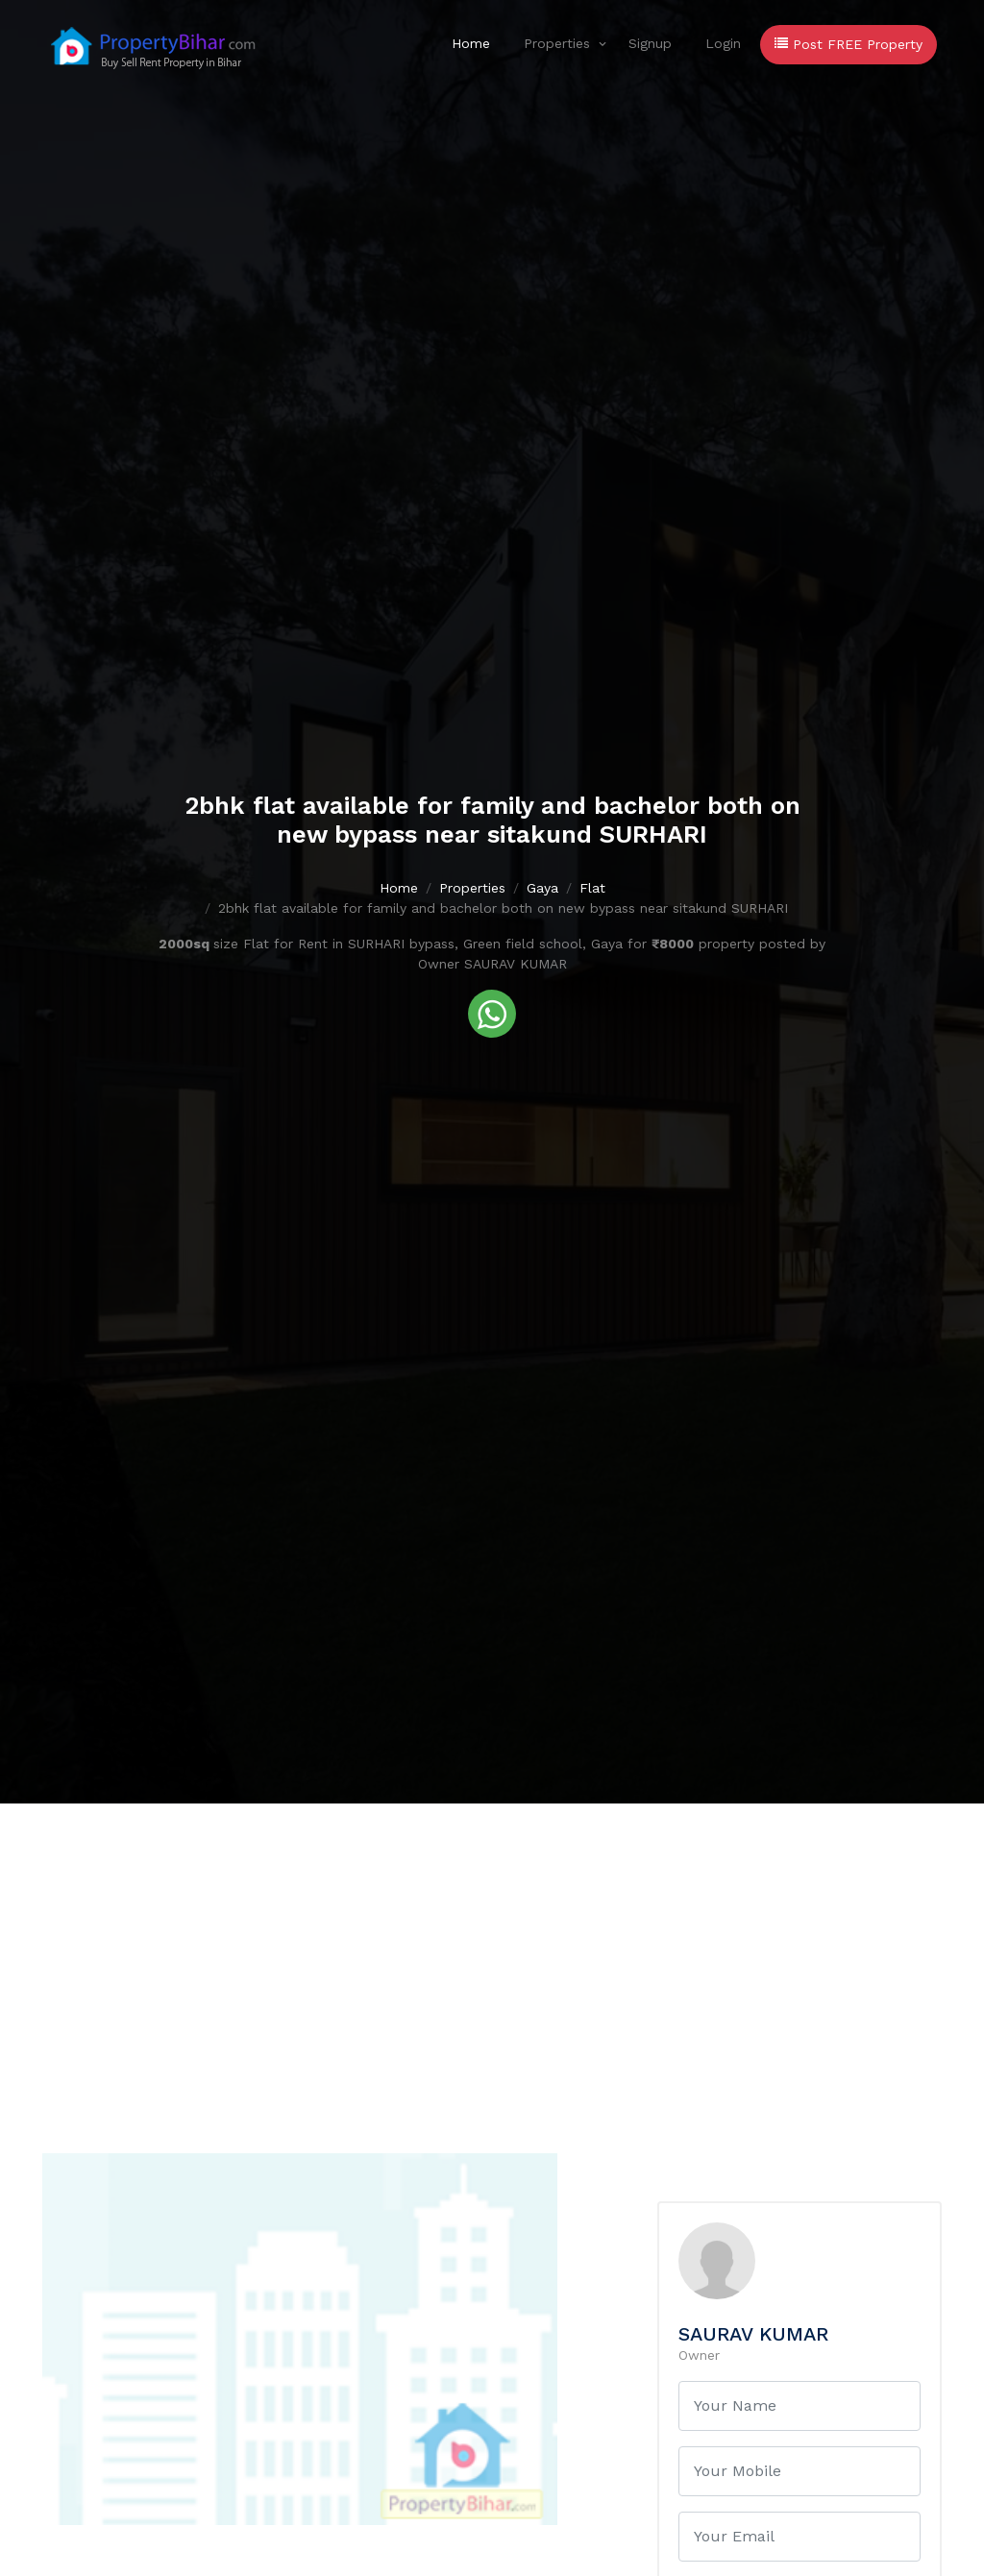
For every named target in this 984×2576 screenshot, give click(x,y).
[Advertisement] (492, 1947)
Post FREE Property (848, 44)
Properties (557, 43)
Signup (650, 43)
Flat (592, 887)
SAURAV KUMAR (753, 2333)
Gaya (542, 887)
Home (471, 43)
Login (723, 43)
